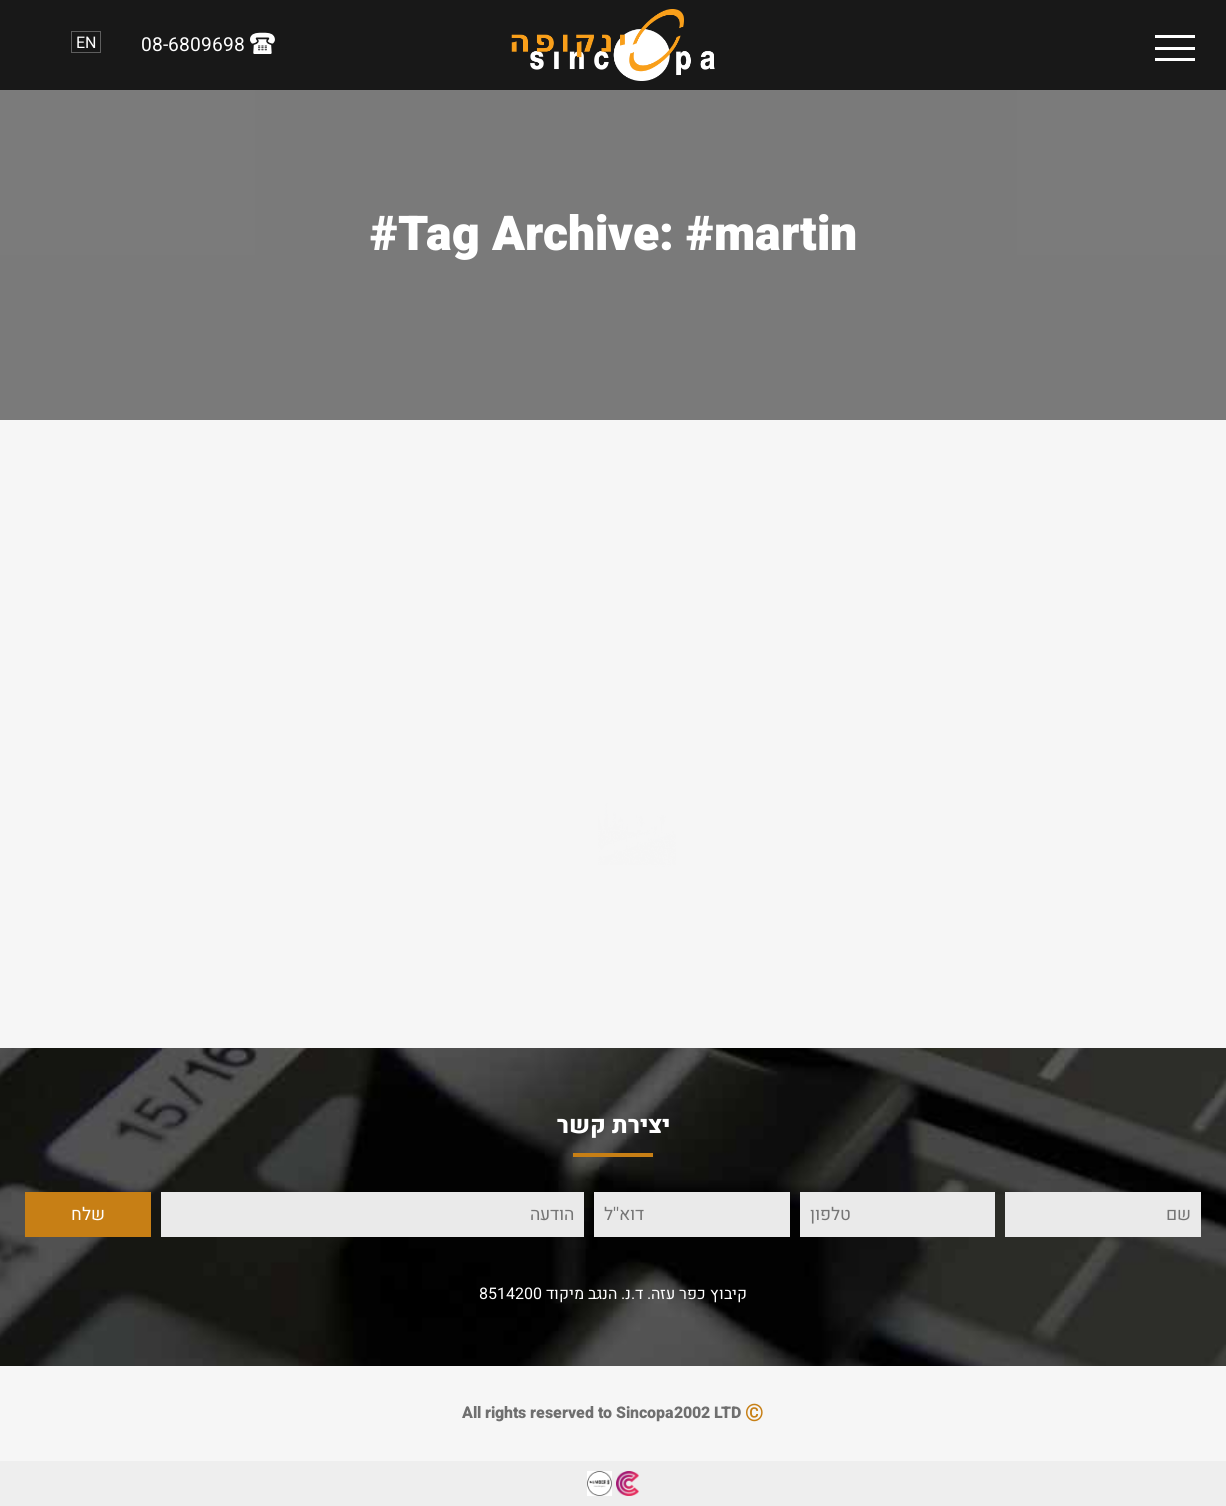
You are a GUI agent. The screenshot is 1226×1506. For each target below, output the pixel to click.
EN (86, 42)
